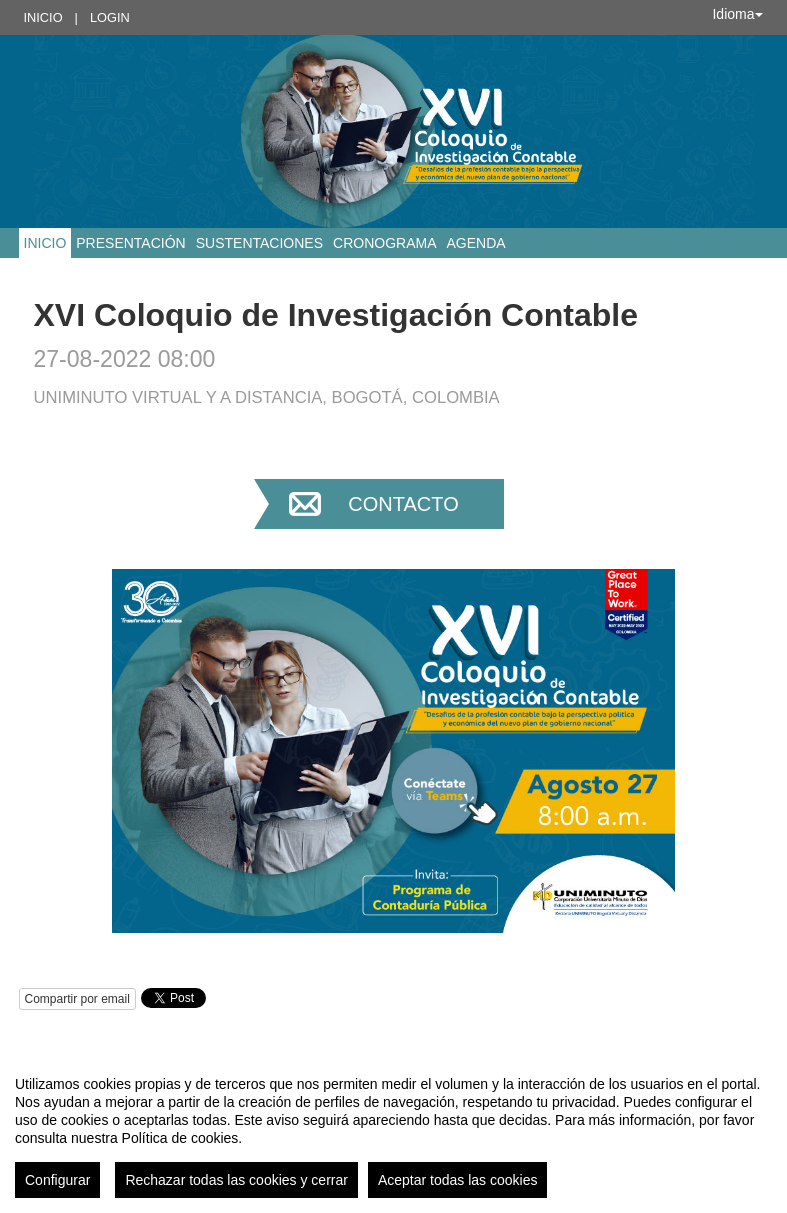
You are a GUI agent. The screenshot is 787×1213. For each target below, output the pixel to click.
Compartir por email (77, 999)
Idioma (737, 14)
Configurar (57, 1180)
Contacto (403, 504)
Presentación (130, 243)
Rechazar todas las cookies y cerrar (236, 1180)
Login (110, 17)
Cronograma (384, 243)
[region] (393, 1129)
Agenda (475, 243)
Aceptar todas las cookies (458, 1180)
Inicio (43, 17)
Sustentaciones (259, 243)
